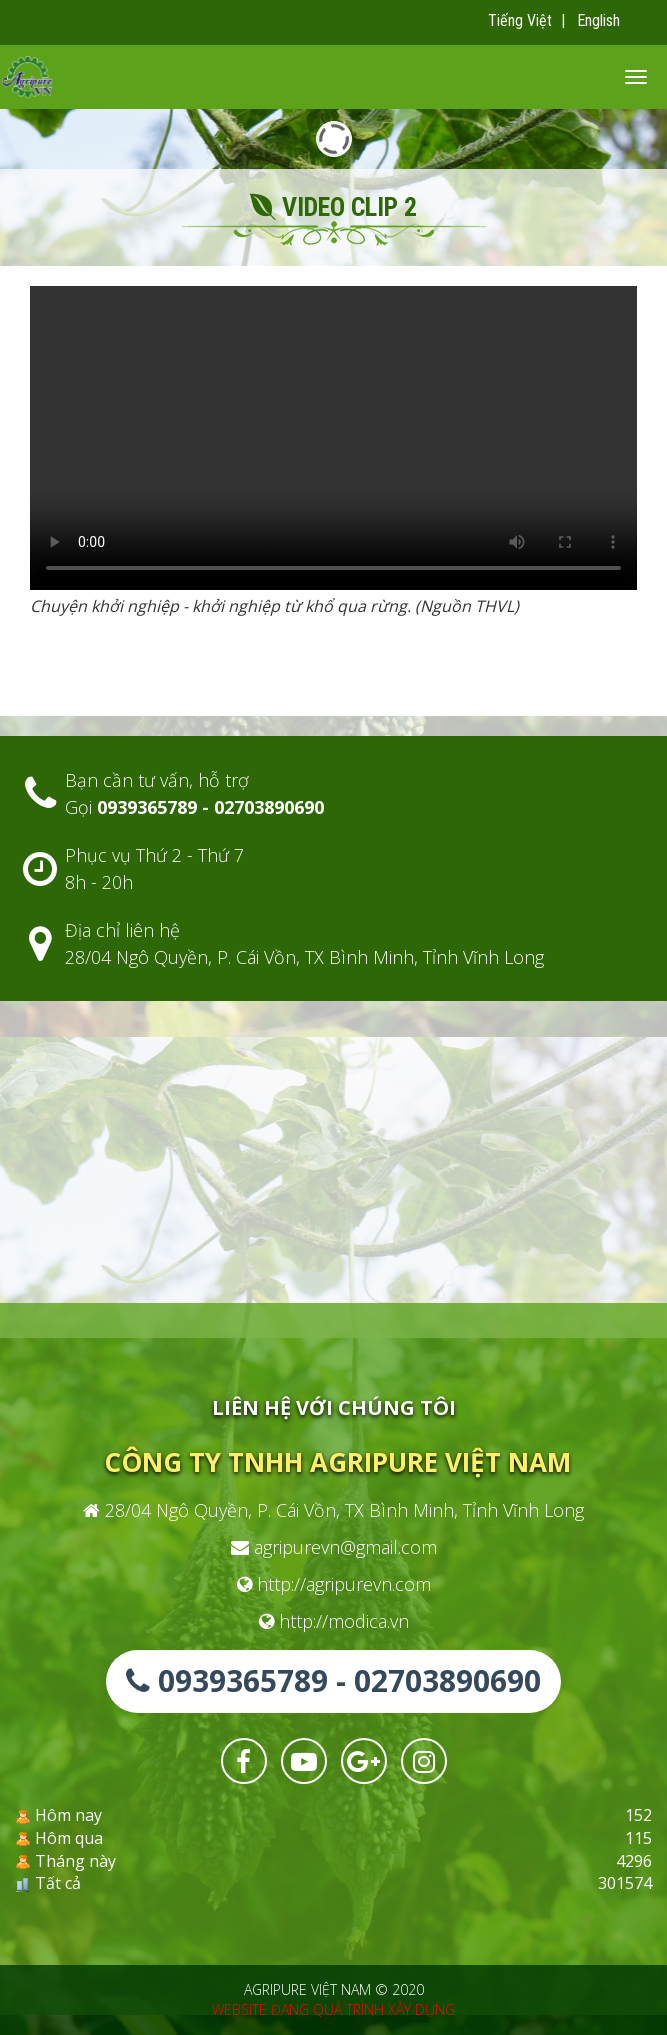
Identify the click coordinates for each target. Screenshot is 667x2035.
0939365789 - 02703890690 (333, 1680)
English (598, 20)
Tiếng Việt (520, 20)
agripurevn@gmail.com (334, 1547)
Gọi (194, 807)
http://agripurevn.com (334, 1584)
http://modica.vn (334, 1621)
